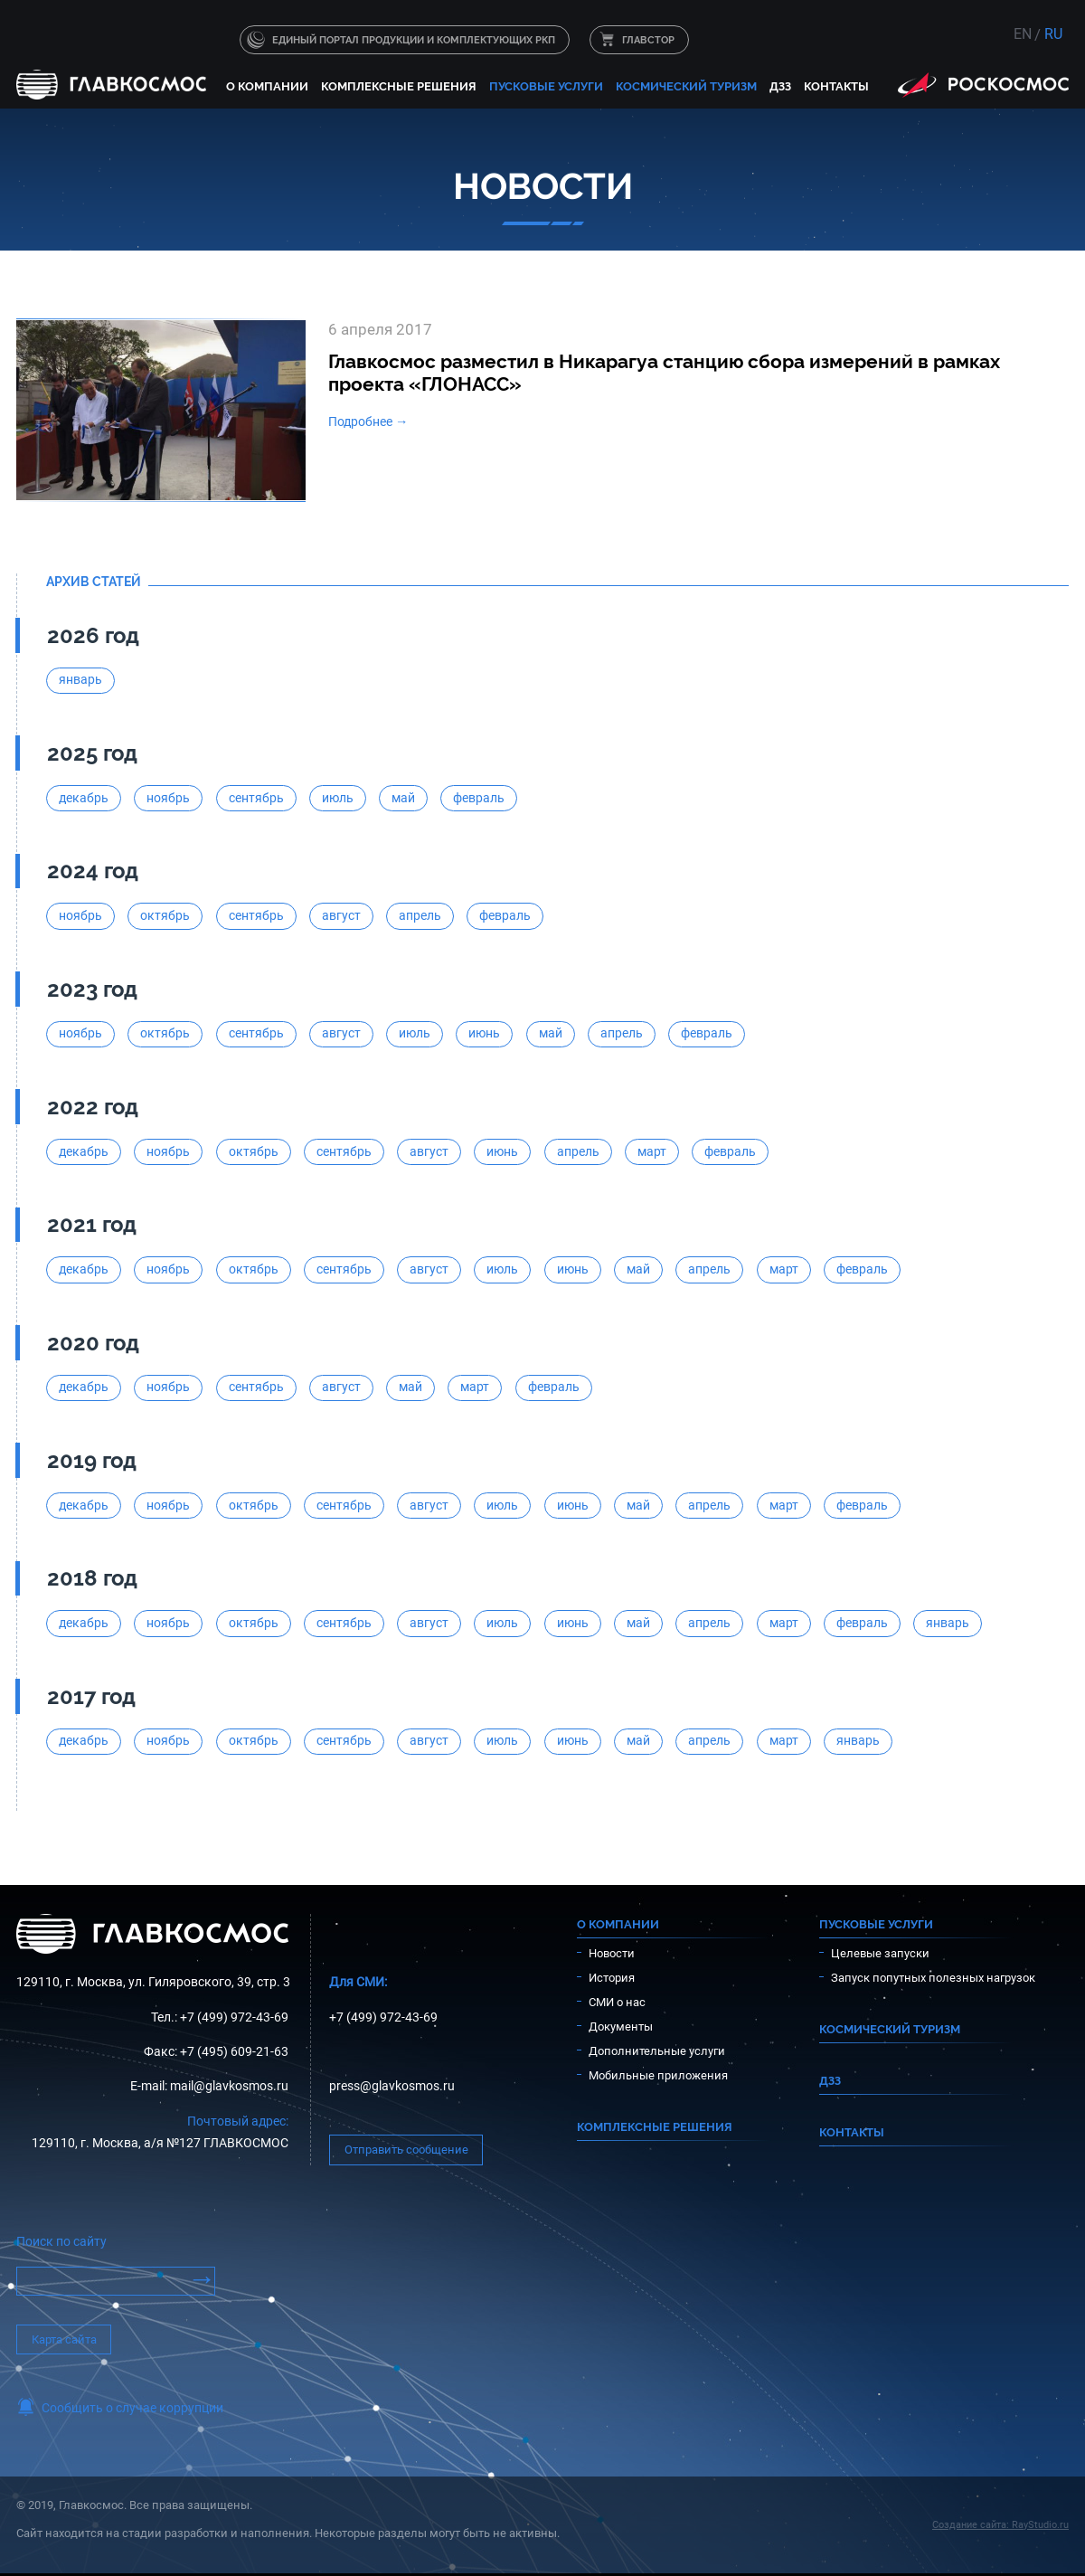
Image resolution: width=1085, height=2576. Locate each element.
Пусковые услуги (546, 86)
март (651, 1152)
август (341, 915)
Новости (612, 1953)
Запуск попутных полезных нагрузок (933, 1977)
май (403, 798)
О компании (267, 86)
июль (338, 798)
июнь (484, 1033)
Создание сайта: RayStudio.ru (1000, 2525)
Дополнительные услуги (657, 2051)
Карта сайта (64, 2339)
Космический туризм (686, 86)
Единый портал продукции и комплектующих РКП (413, 39)
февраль (479, 798)
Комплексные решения (398, 86)
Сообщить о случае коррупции (132, 2408)
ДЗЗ (780, 86)
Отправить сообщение (406, 2149)
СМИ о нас (617, 2002)
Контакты (836, 86)
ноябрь (168, 798)
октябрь (165, 915)
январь (80, 679)
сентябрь (256, 798)
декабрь (83, 798)
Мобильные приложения (658, 2075)
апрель (420, 915)
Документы (621, 2026)
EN (1023, 34)
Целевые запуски (880, 1953)
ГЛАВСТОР (648, 39)
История (612, 1977)
